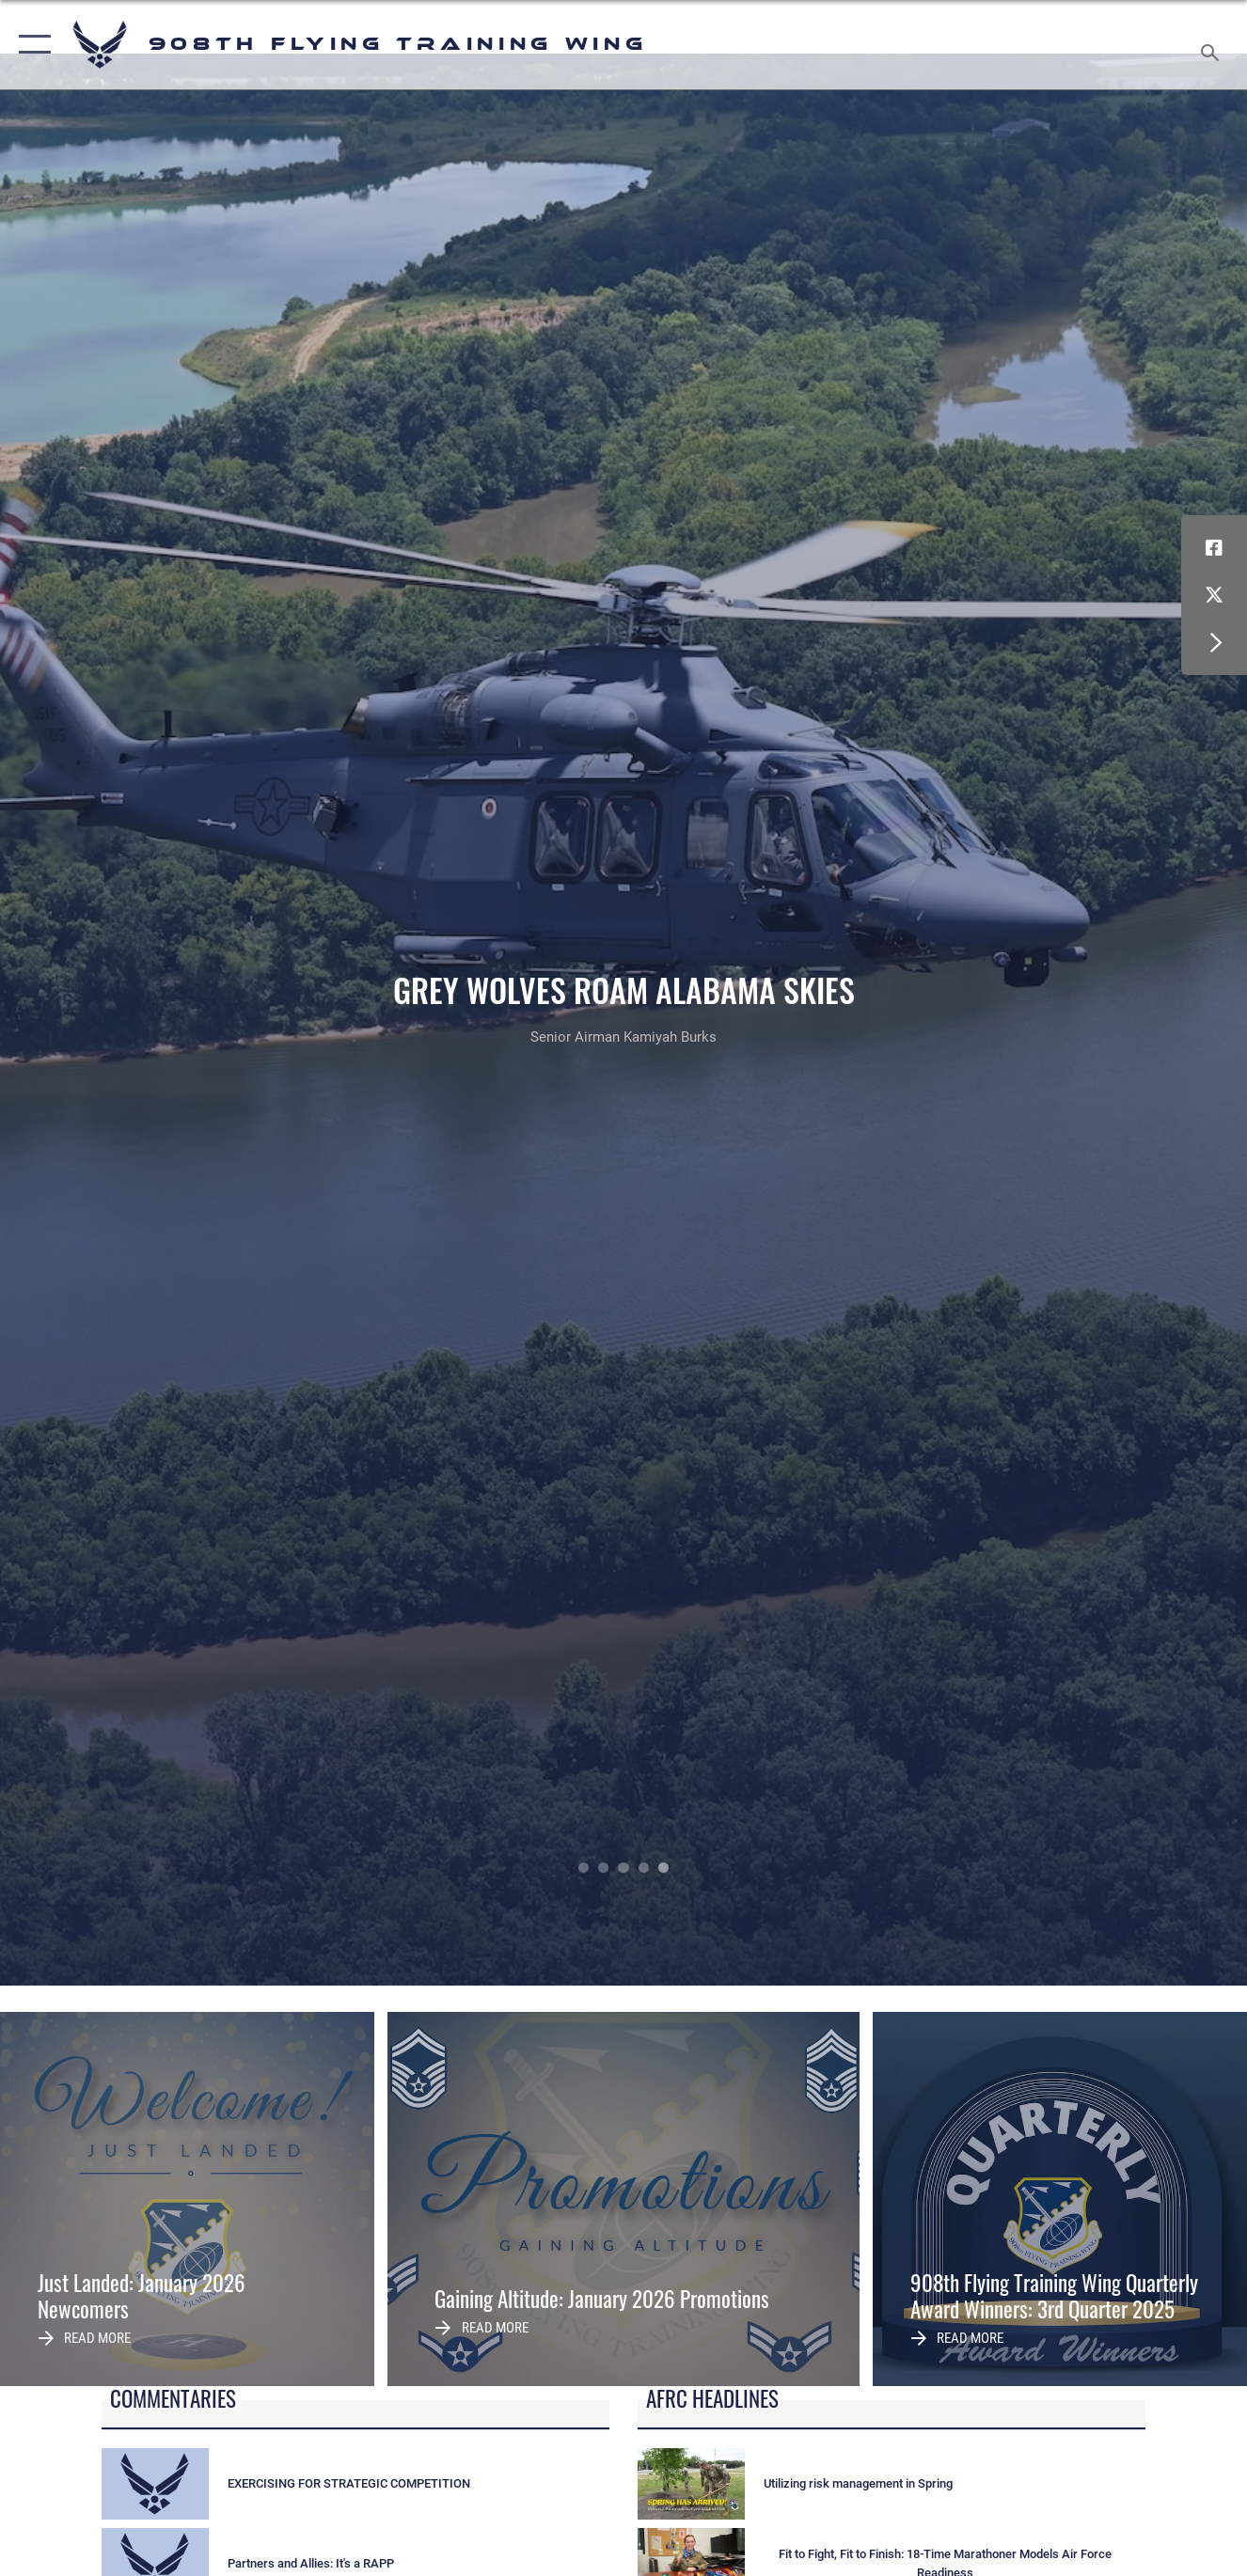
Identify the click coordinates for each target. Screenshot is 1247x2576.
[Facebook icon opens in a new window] (1214, 548)
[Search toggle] (1213, 44)
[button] (30, 44)
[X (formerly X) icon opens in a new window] (1214, 595)
